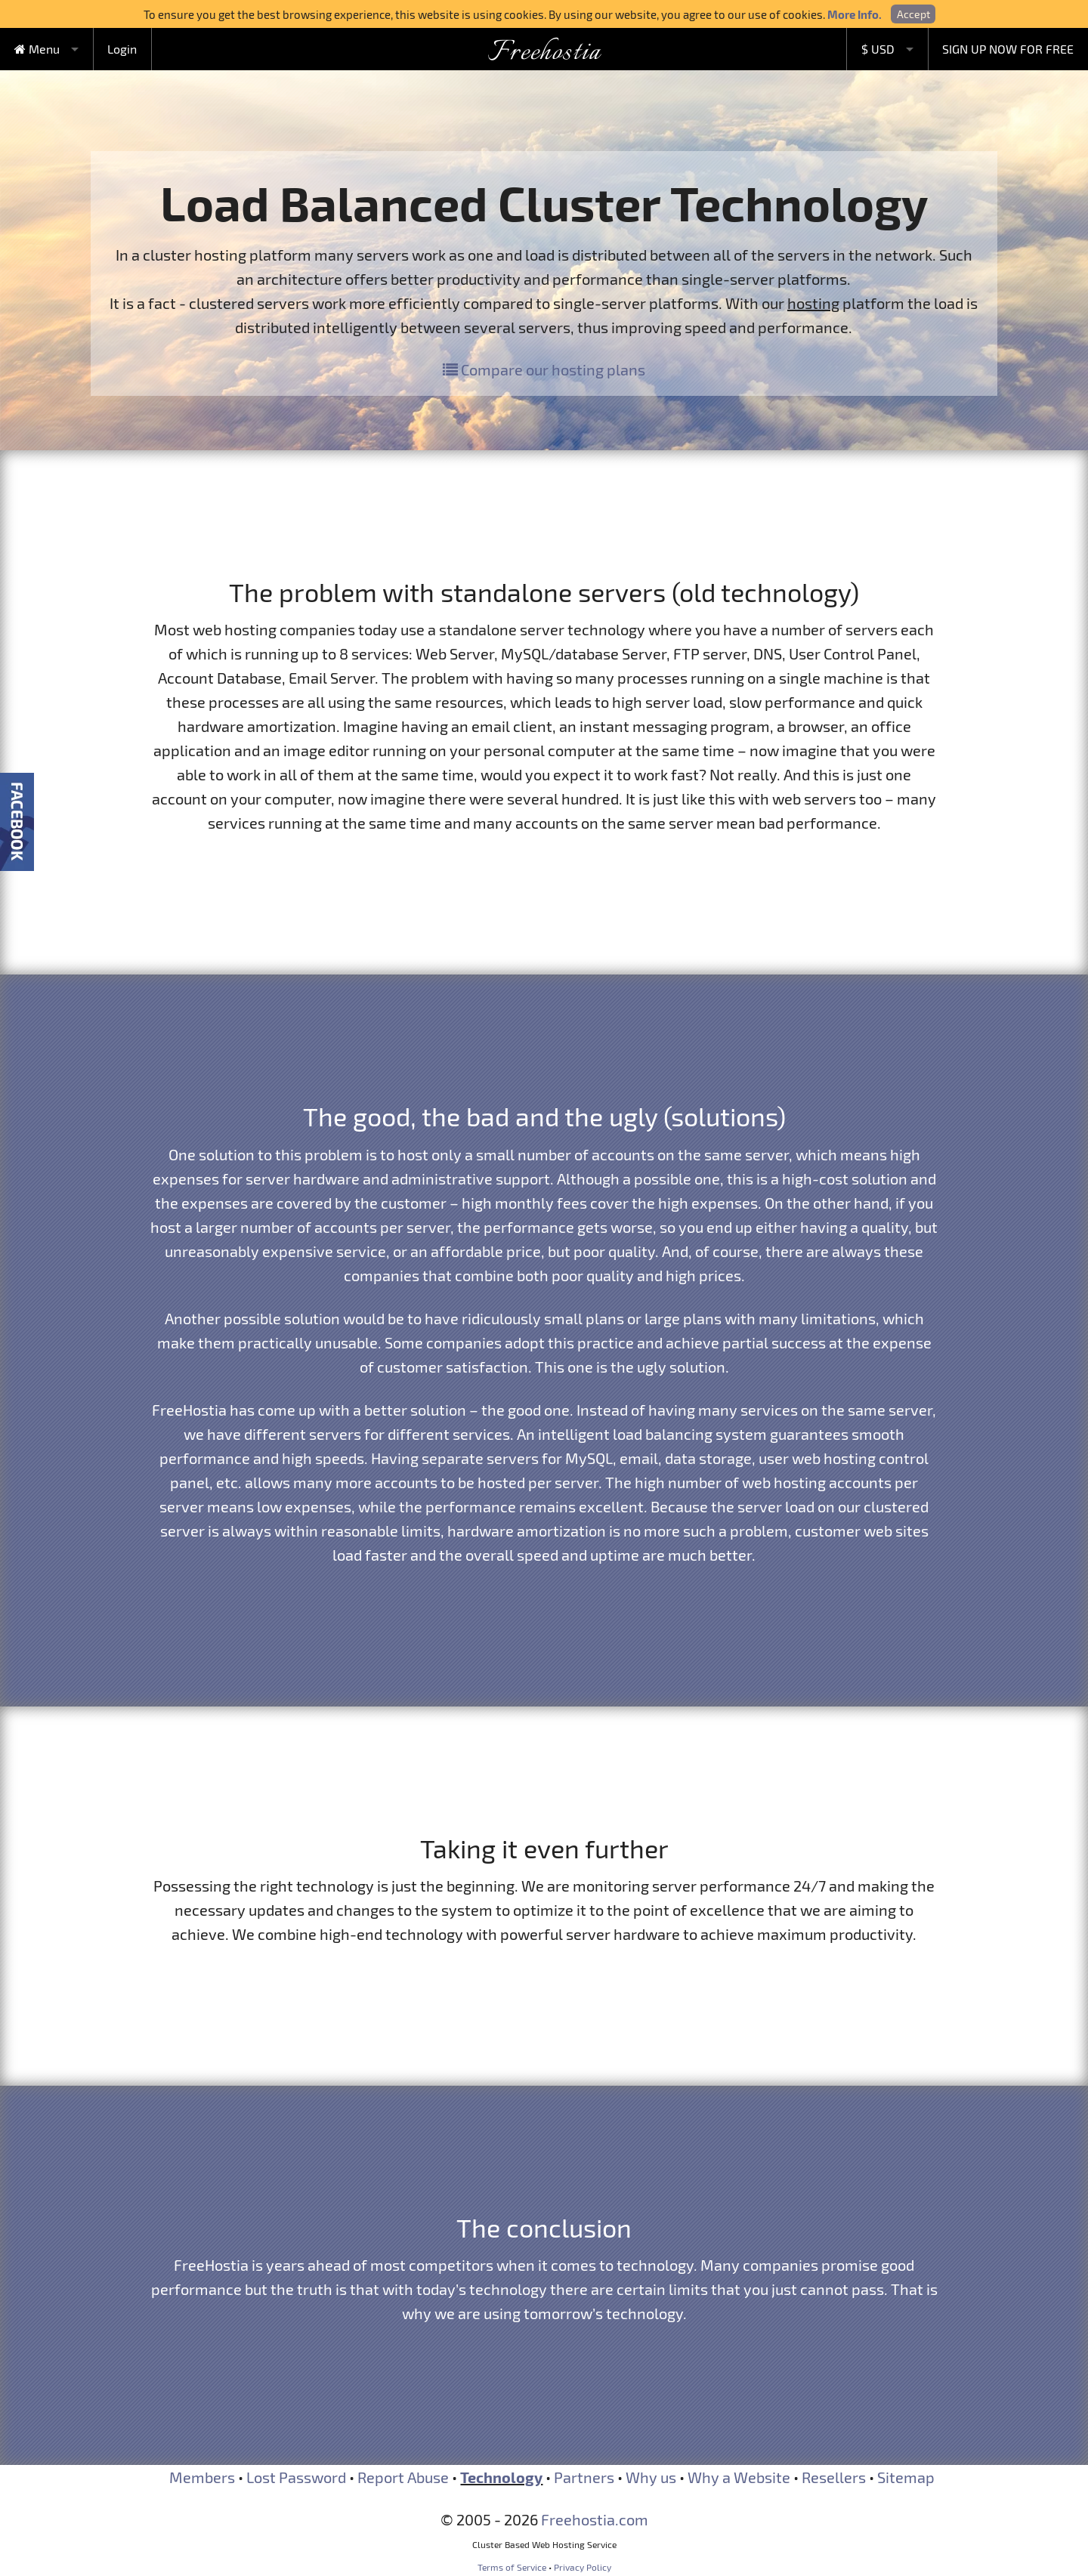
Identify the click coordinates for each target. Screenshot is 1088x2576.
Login (122, 49)
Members (202, 2477)
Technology (501, 2477)
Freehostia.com (594, 2519)
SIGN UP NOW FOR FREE (1008, 49)
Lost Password (296, 2477)
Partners (584, 2477)
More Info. (854, 14)
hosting (813, 303)
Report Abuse (403, 2477)
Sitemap (906, 2477)
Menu (37, 49)
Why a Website (739, 2477)
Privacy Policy (582, 2567)
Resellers (834, 2477)
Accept (913, 14)
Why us (651, 2477)
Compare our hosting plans (544, 369)
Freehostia (544, 53)
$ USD (878, 49)
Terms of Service (512, 2567)
